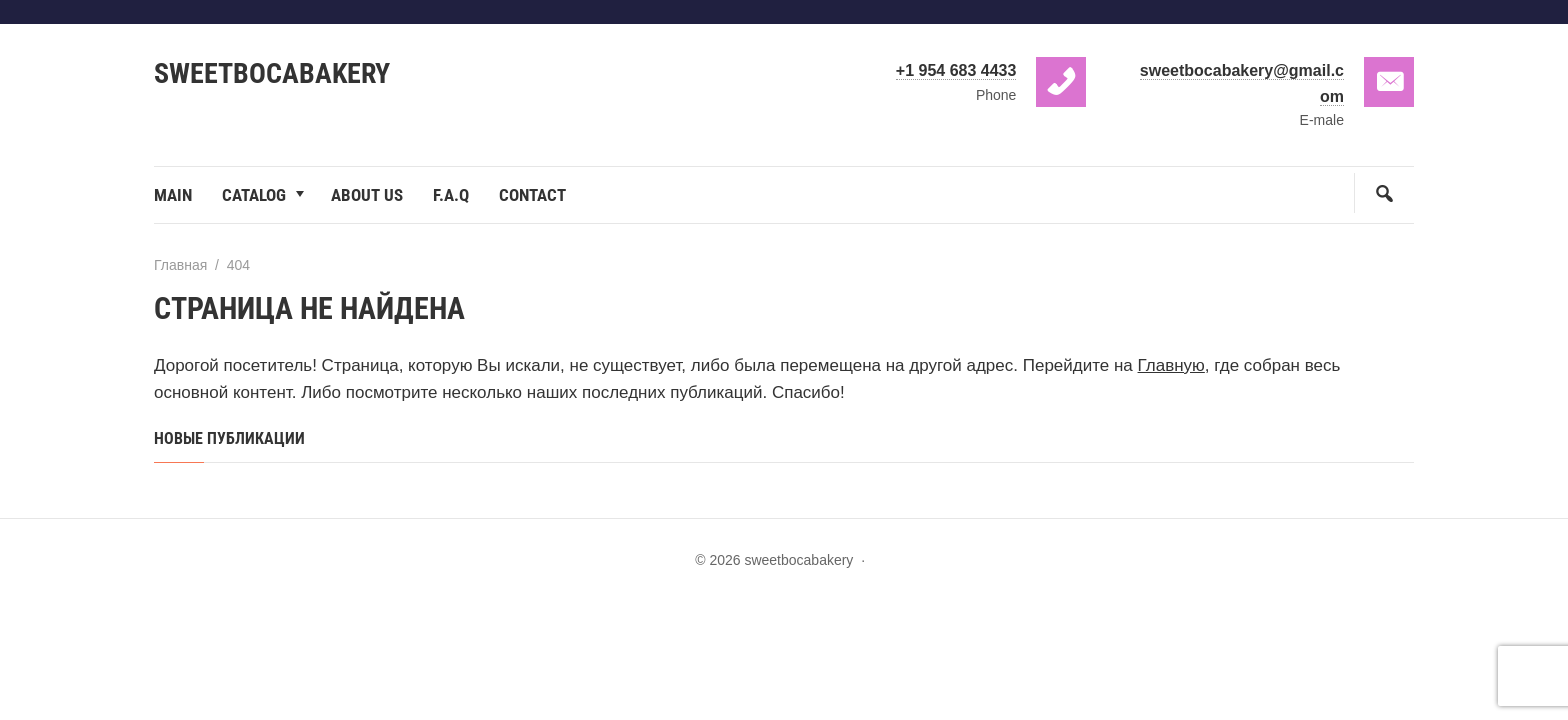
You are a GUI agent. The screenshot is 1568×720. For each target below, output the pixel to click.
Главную (1171, 365)
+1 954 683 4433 (956, 70)
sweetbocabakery (272, 73)
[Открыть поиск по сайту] (1384, 193)
